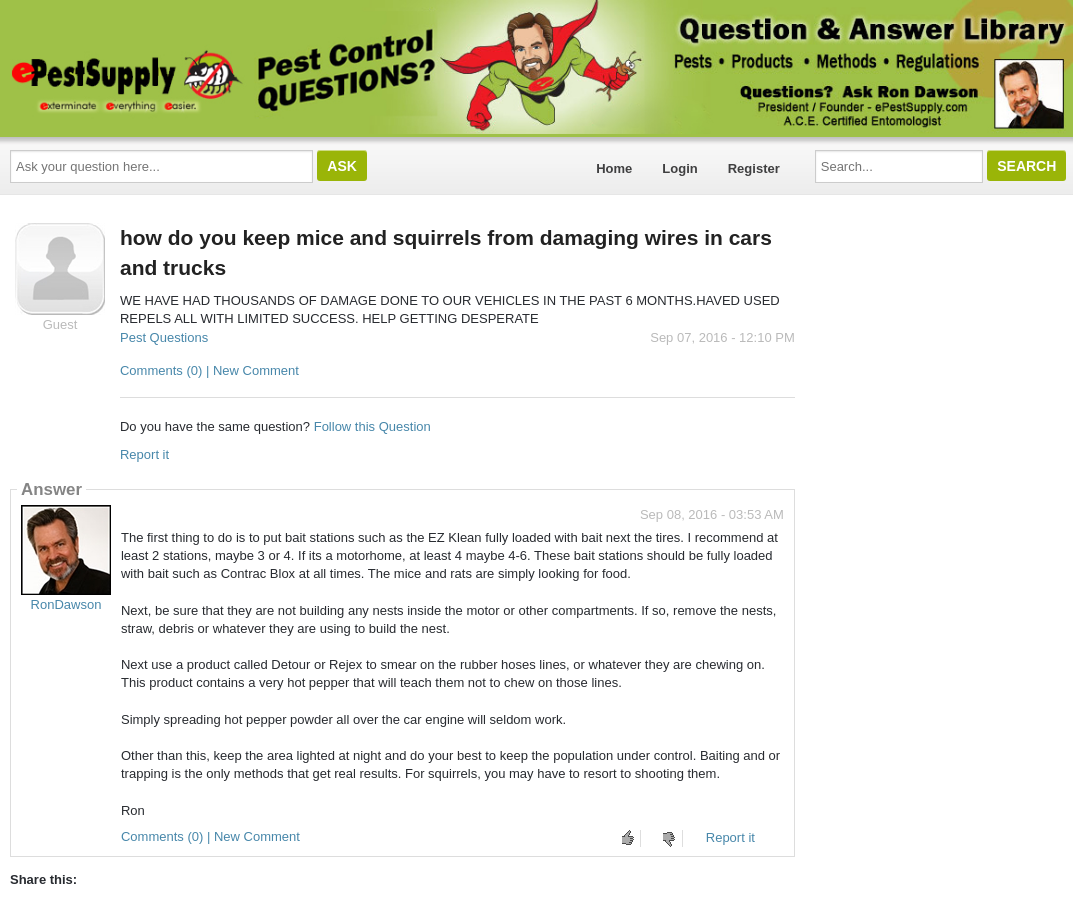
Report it (144, 454)
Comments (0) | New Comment (209, 370)
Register (754, 168)
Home (614, 168)
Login (679, 168)
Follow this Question (372, 426)
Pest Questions (164, 337)
